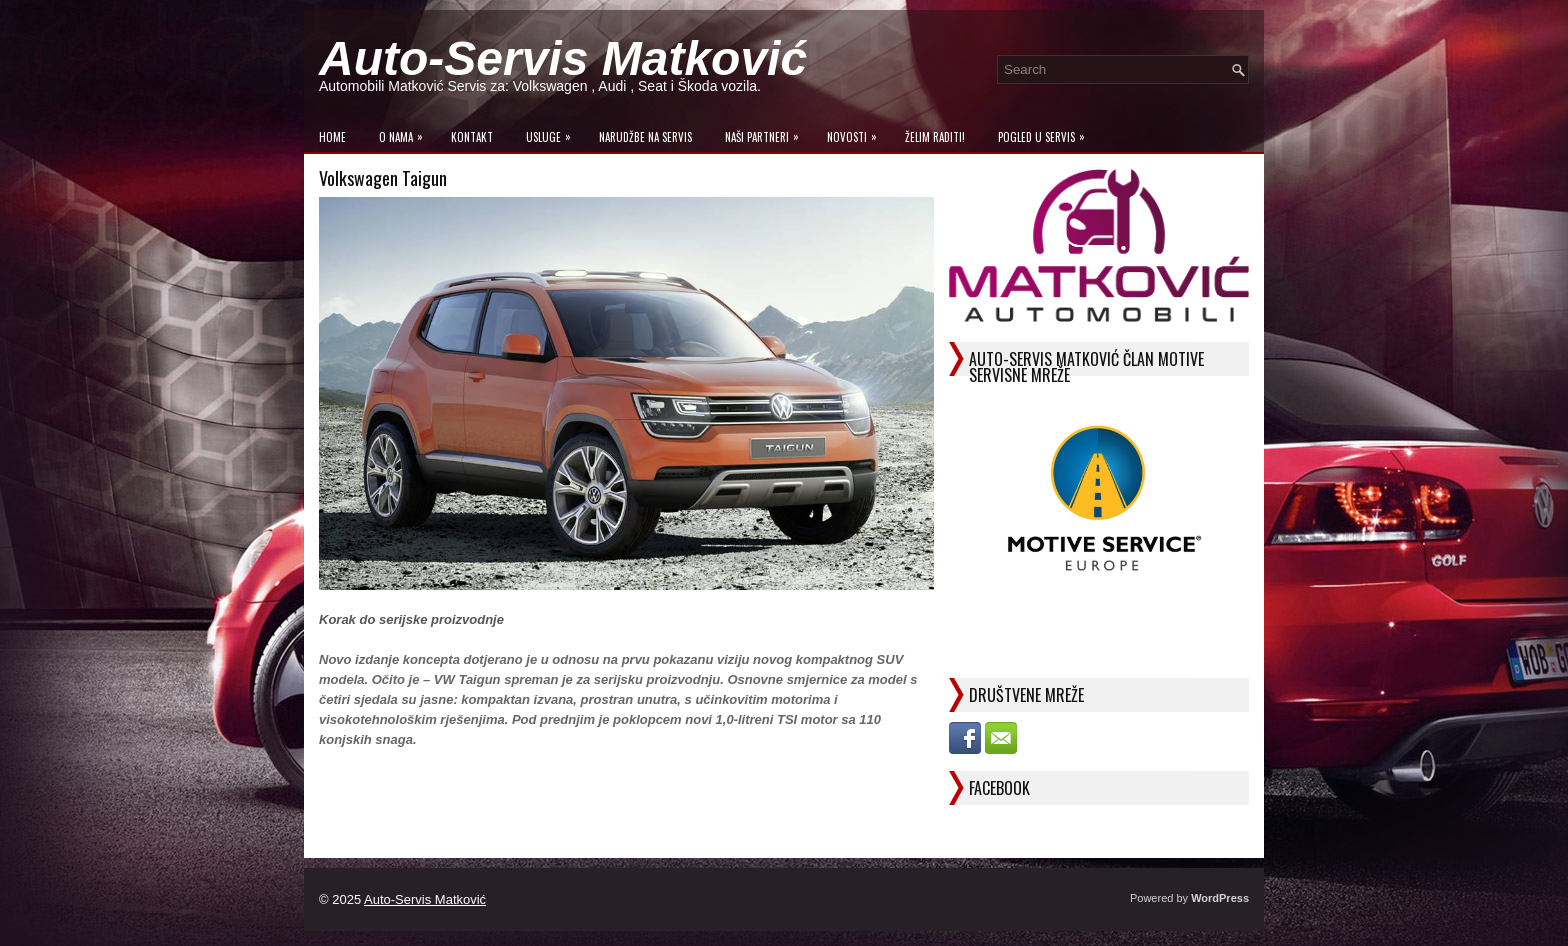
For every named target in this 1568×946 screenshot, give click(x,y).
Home (332, 137)
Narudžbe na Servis (645, 137)
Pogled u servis (1046, 132)
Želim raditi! (935, 137)
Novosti (857, 132)
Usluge (553, 132)
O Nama (406, 132)
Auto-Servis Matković (563, 58)
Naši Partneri (767, 132)
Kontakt (472, 137)
